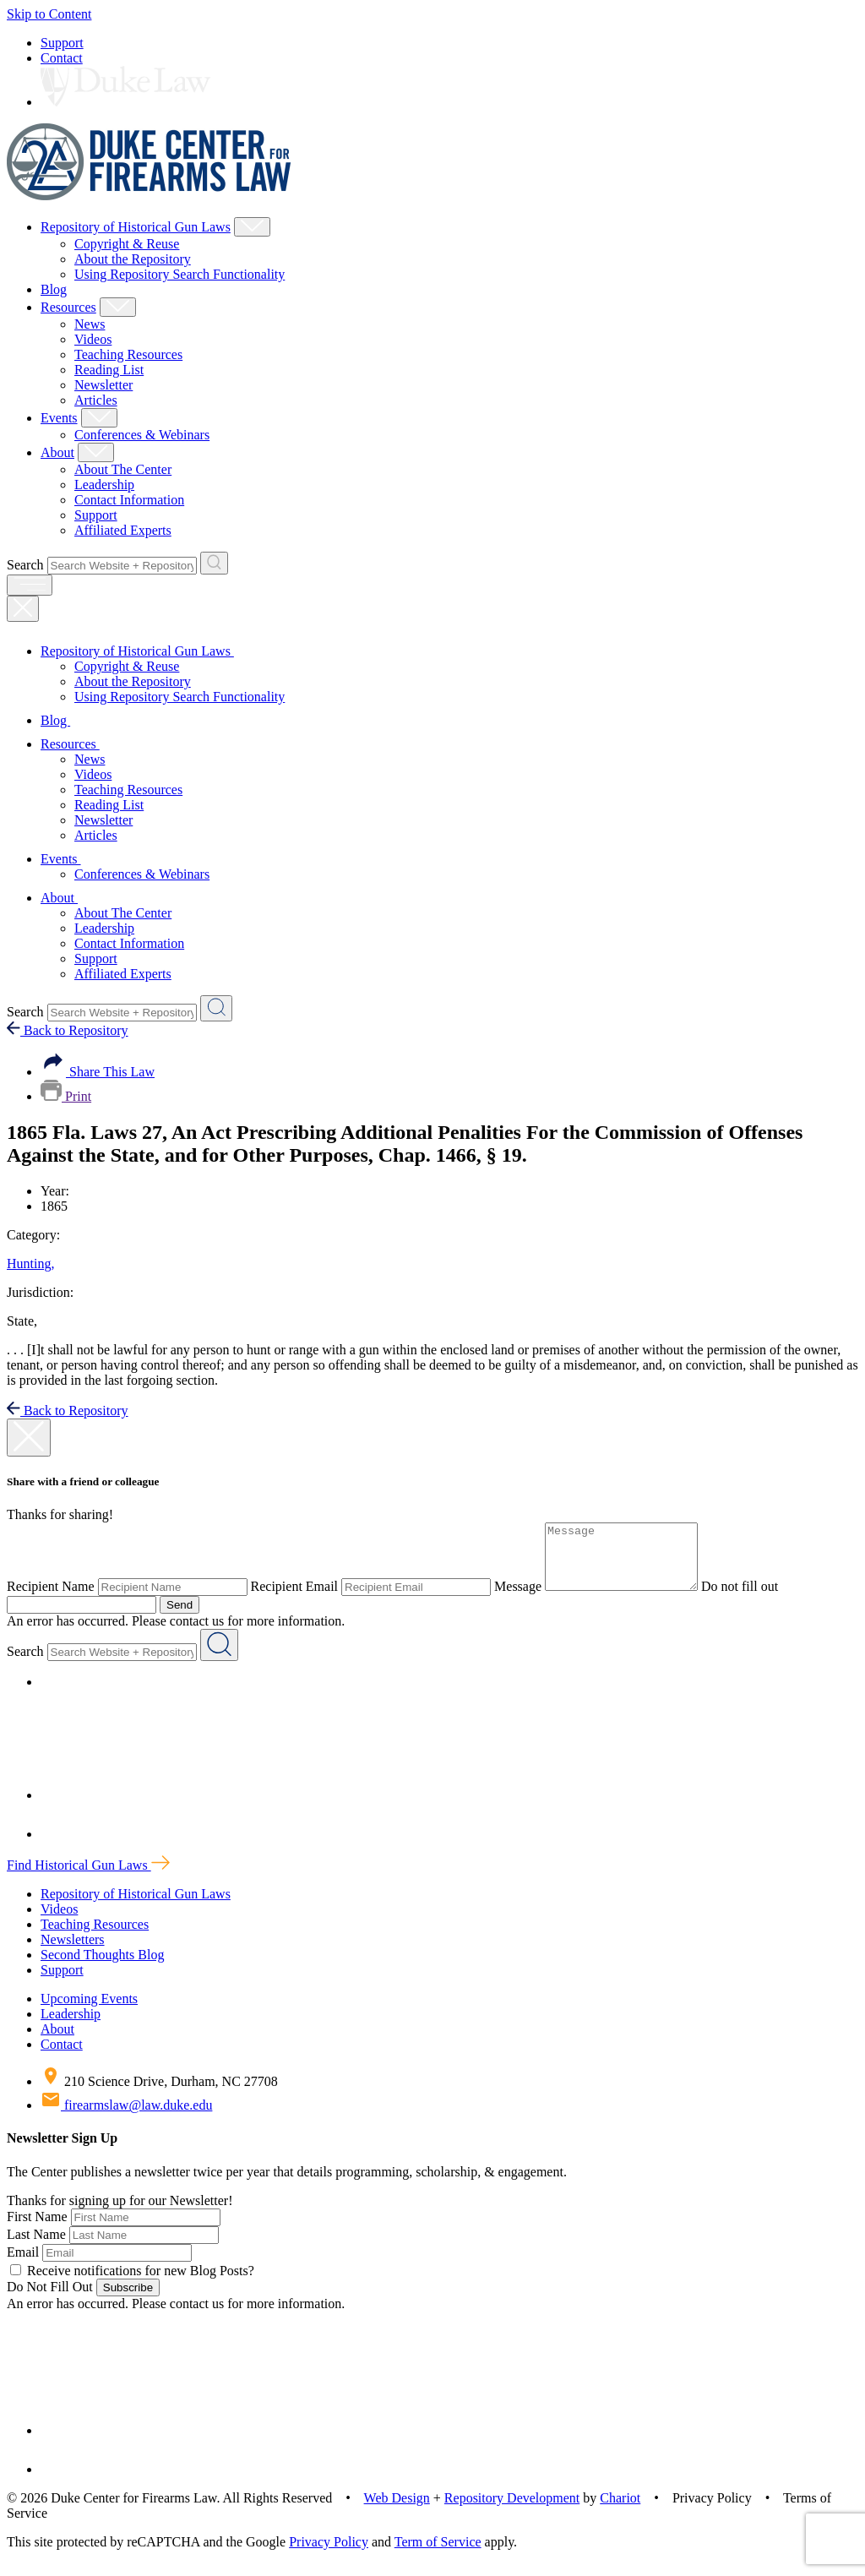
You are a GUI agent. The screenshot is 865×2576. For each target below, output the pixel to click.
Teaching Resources (128, 354)
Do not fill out (756, 1599)
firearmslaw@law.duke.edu (126, 2117)
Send (179, 1617)
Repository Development (511, 2510)
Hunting (30, 1263)
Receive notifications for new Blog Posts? (132, 2283)
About (57, 452)
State (22, 1321)
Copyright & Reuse (126, 244)
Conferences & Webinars (141, 435)
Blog (54, 289)
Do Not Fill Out (50, 2299)
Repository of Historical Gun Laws (136, 227)
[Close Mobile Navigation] (23, 609)
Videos (93, 339)
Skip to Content (49, 14)
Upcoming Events (89, 2011)
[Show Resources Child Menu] (118, 307)
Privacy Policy (328, 2554)
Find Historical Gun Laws (88, 1878)
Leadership (104, 484)
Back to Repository (67, 1030)
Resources (68, 307)
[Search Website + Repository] (214, 563)
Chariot (620, 2510)
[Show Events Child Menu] (99, 418)
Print (66, 1096)
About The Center (122, 469)
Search (25, 565)
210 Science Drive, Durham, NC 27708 (159, 2094)
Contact (62, 58)
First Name (37, 2229)
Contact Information (129, 500)
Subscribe (128, 2300)
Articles (95, 400)
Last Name (36, 2247)
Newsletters (73, 1952)
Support (62, 42)
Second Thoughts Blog (102, 1967)
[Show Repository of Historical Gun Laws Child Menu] (252, 227)
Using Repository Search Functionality (179, 274)
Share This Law (98, 1072)
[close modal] (29, 1438)
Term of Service (437, 2554)
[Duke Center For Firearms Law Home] (149, 195)
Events (59, 418)
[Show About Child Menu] (96, 452)
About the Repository (132, 259)
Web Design (397, 2510)
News (89, 324)
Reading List (109, 369)
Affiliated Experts (122, 530)
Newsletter (103, 385)
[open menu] (29, 585)
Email (23, 2264)
